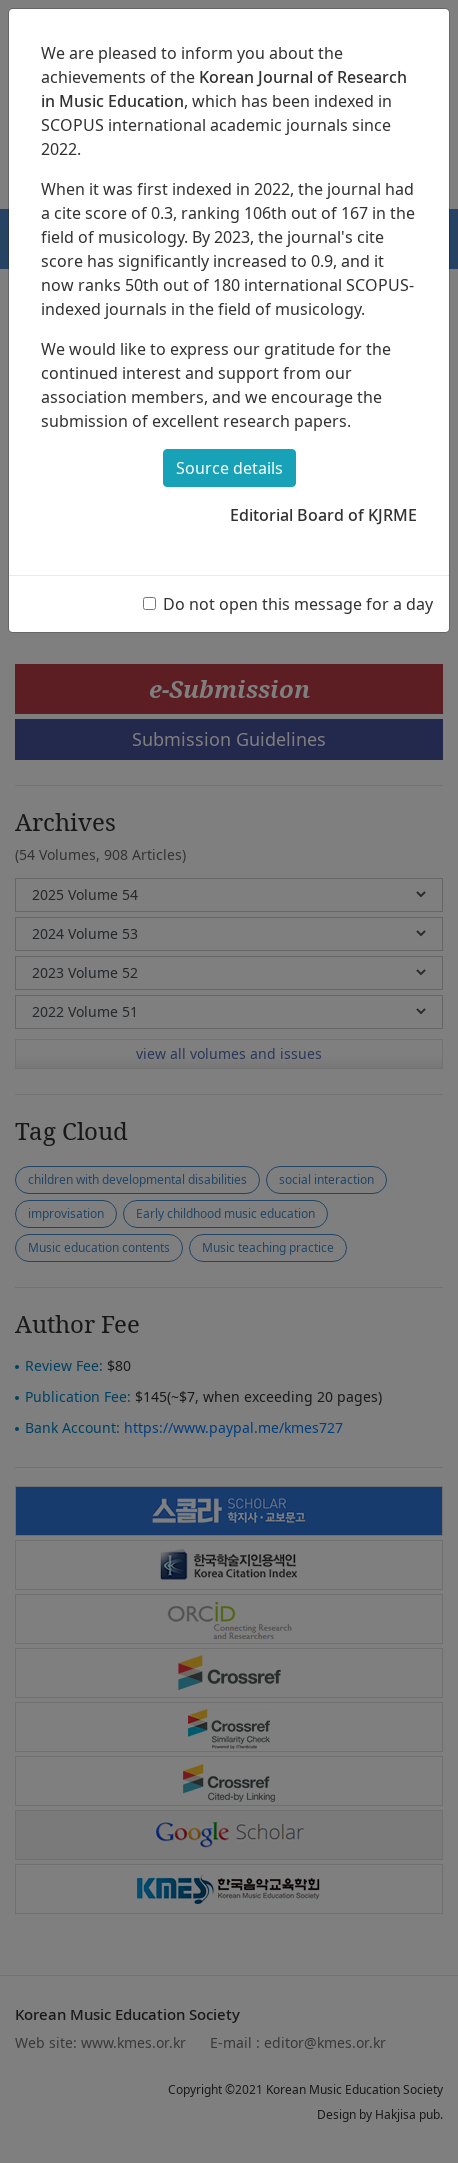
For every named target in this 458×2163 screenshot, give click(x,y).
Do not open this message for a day (298, 604)
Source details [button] (229, 468)
